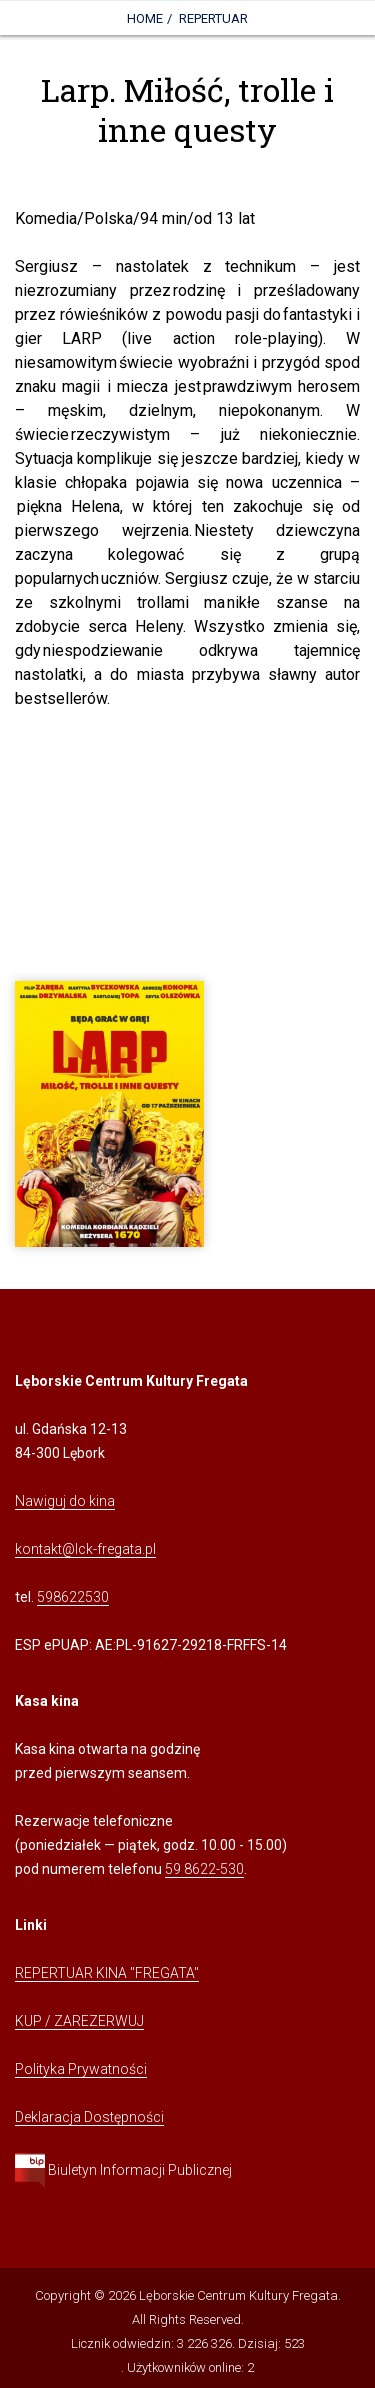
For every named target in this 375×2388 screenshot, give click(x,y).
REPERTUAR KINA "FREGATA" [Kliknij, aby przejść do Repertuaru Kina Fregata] (107, 1973)
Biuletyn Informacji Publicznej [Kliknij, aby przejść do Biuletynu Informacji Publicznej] (123, 2170)
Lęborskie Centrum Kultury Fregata (238, 2295)
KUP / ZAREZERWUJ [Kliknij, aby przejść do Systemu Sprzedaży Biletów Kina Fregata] (79, 2021)
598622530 (73, 1597)
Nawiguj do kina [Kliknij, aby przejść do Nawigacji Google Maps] (65, 1501)
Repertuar (213, 18)
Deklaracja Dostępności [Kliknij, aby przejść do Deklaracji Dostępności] (89, 2117)
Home (145, 18)
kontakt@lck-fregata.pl (85, 1549)
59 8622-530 (204, 1869)
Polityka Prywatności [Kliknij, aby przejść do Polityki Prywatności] (81, 2069)
